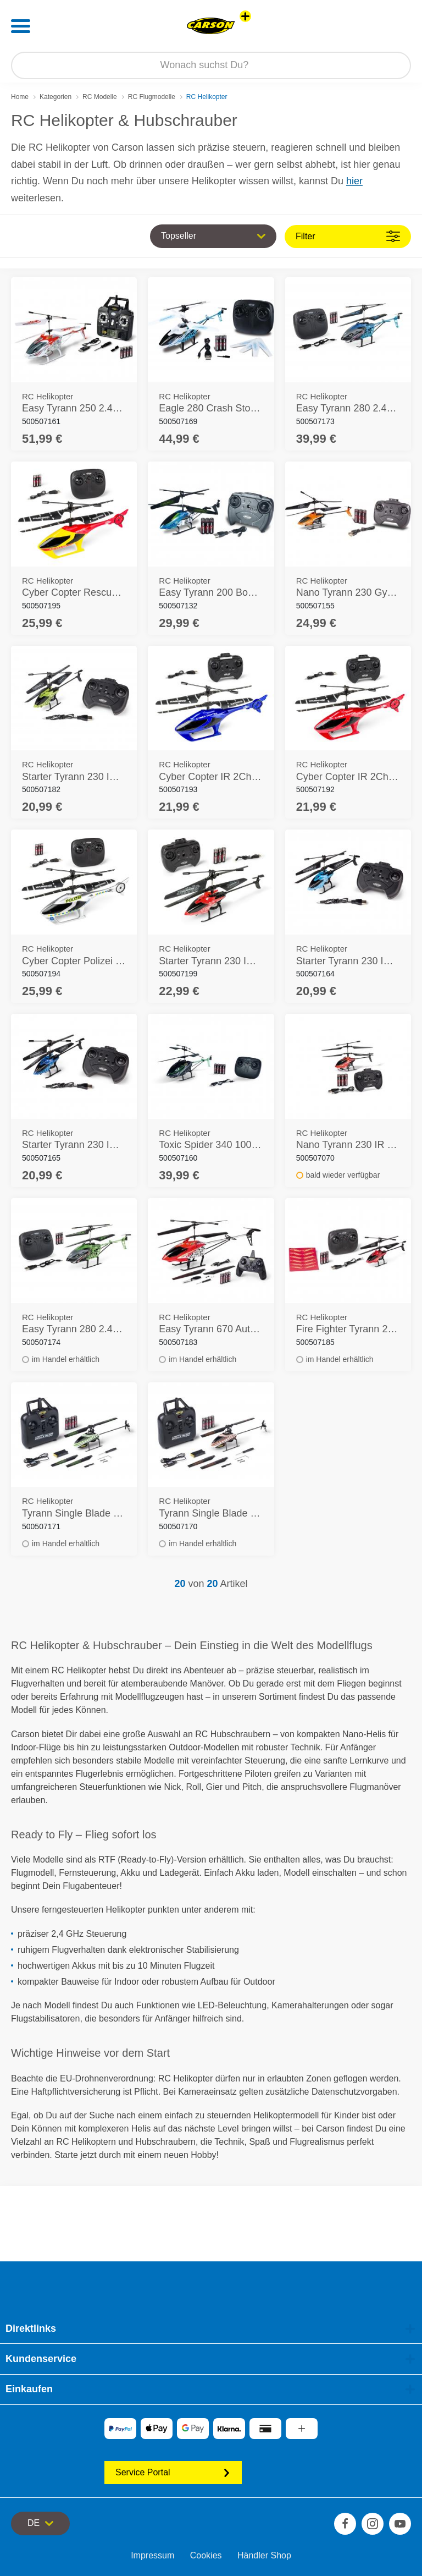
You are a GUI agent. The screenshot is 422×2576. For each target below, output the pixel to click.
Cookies (206, 2555)
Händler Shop (264, 2555)
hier (354, 180)
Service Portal (173, 2472)
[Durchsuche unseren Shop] (211, 65)
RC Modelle (99, 97)
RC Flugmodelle (151, 97)
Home (20, 97)
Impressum (152, 2555)
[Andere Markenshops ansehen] (245, 16)
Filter (348, 236)
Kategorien (55, 97)
